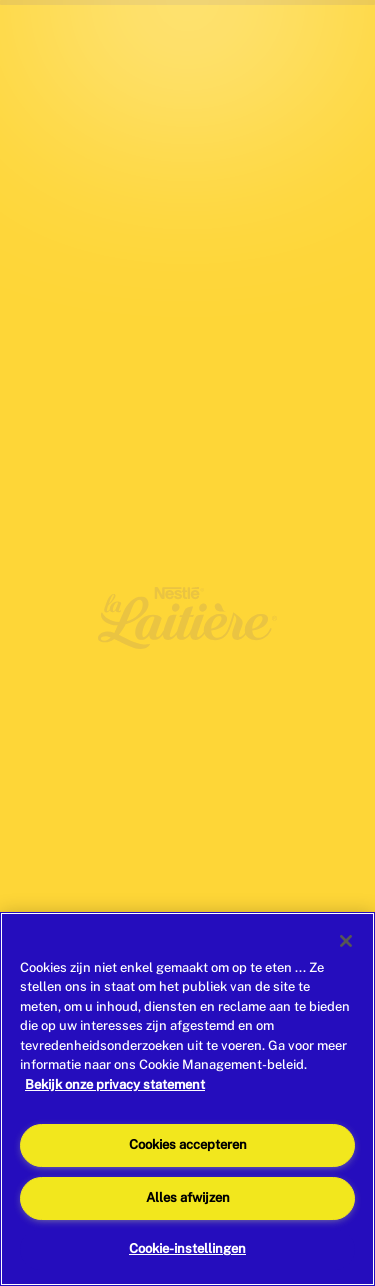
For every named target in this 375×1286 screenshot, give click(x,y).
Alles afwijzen (188, 1197)
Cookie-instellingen (187, 1248)
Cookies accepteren (188, 1144)
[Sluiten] (346, 941)
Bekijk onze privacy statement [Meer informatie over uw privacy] (115, 1084)
